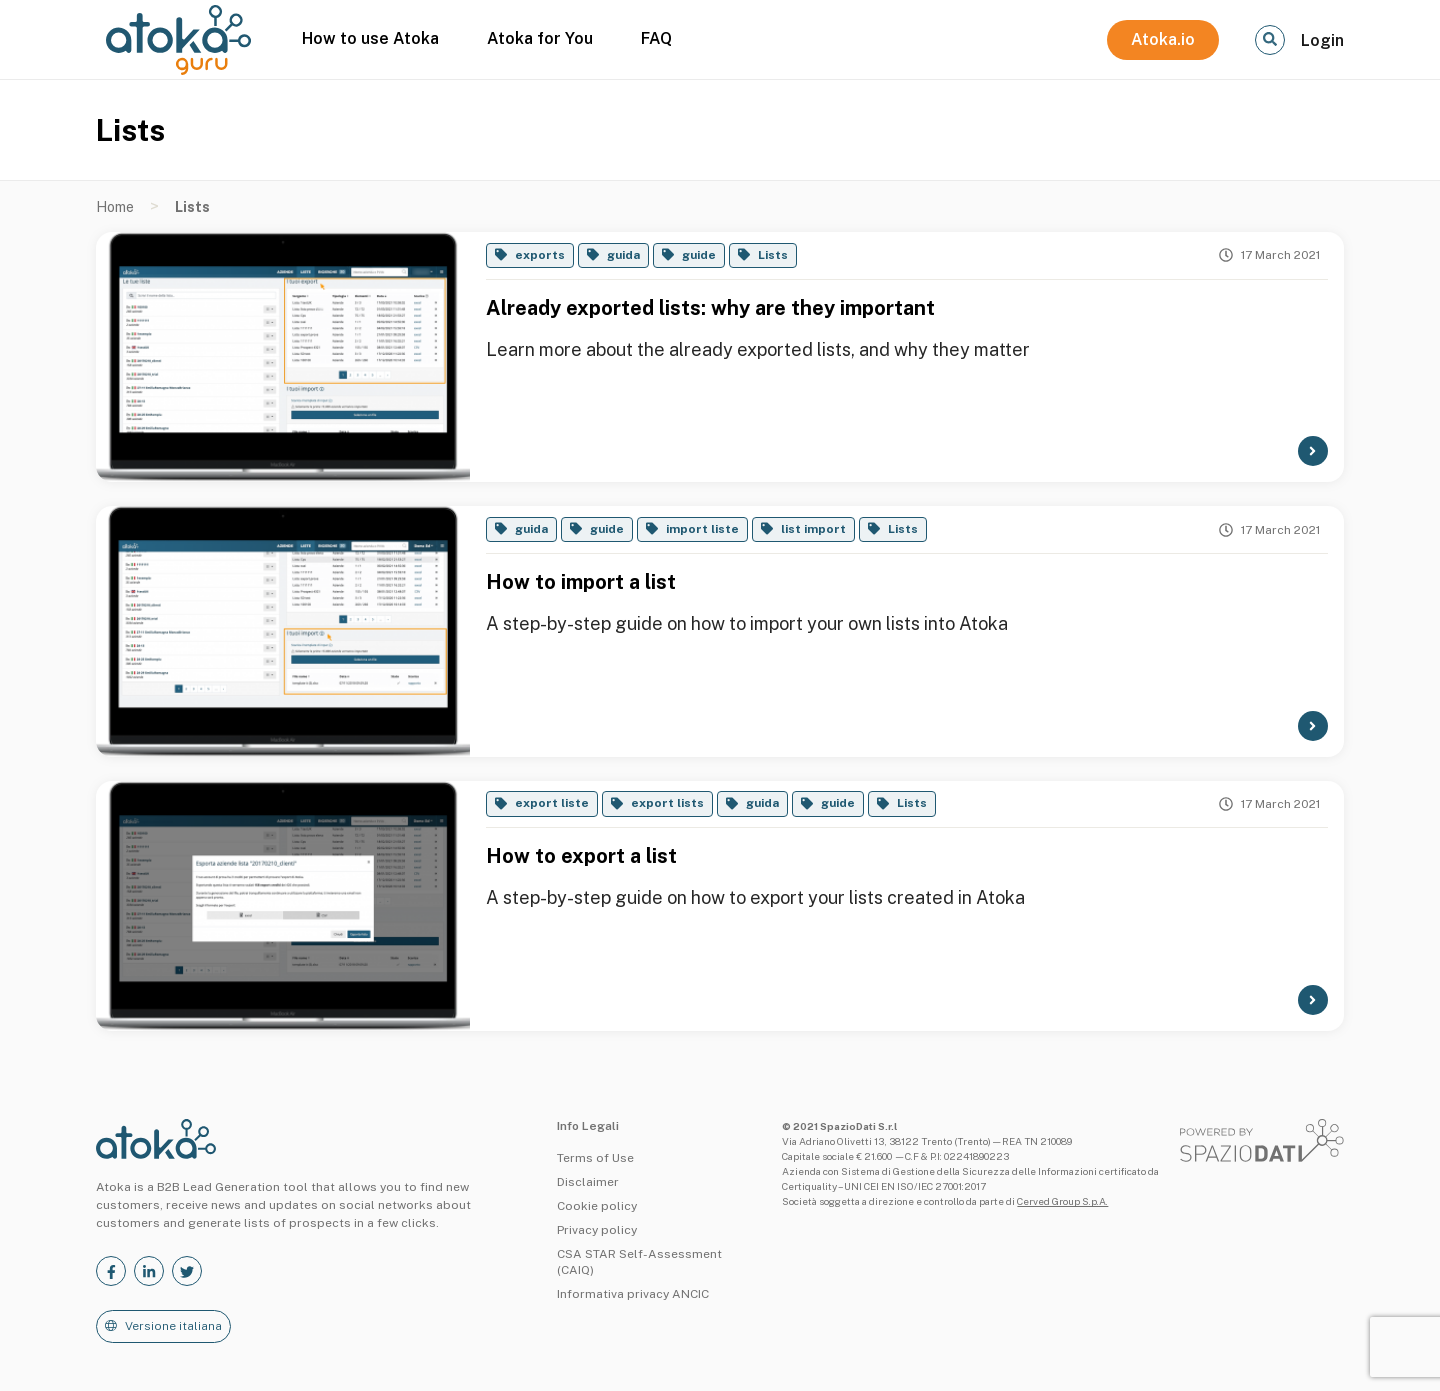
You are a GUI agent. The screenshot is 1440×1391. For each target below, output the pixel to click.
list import (813, 529)
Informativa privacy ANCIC (633, 1294)
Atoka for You (540, 38)
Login (1322, 40)
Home (115, 207)
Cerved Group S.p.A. (1062, 1201)
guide (699, 255)
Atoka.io (1163, 39)
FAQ (656, 38)
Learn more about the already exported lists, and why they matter (758, 349)
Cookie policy (597, 1206)
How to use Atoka (370, 38)
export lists (667, 803)
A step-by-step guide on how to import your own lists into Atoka (747, 623)
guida (623, 255)
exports (540, 255)
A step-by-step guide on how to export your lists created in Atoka (755, 897)
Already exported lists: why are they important (710, 308)
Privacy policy (597, 1230)
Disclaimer (588, 1182)
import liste (702, 529)
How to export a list (581, 856)
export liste (552, 803)
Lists (773, 255)
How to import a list (581, 582)
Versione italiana (173, 1326)
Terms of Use (595, 1158)
